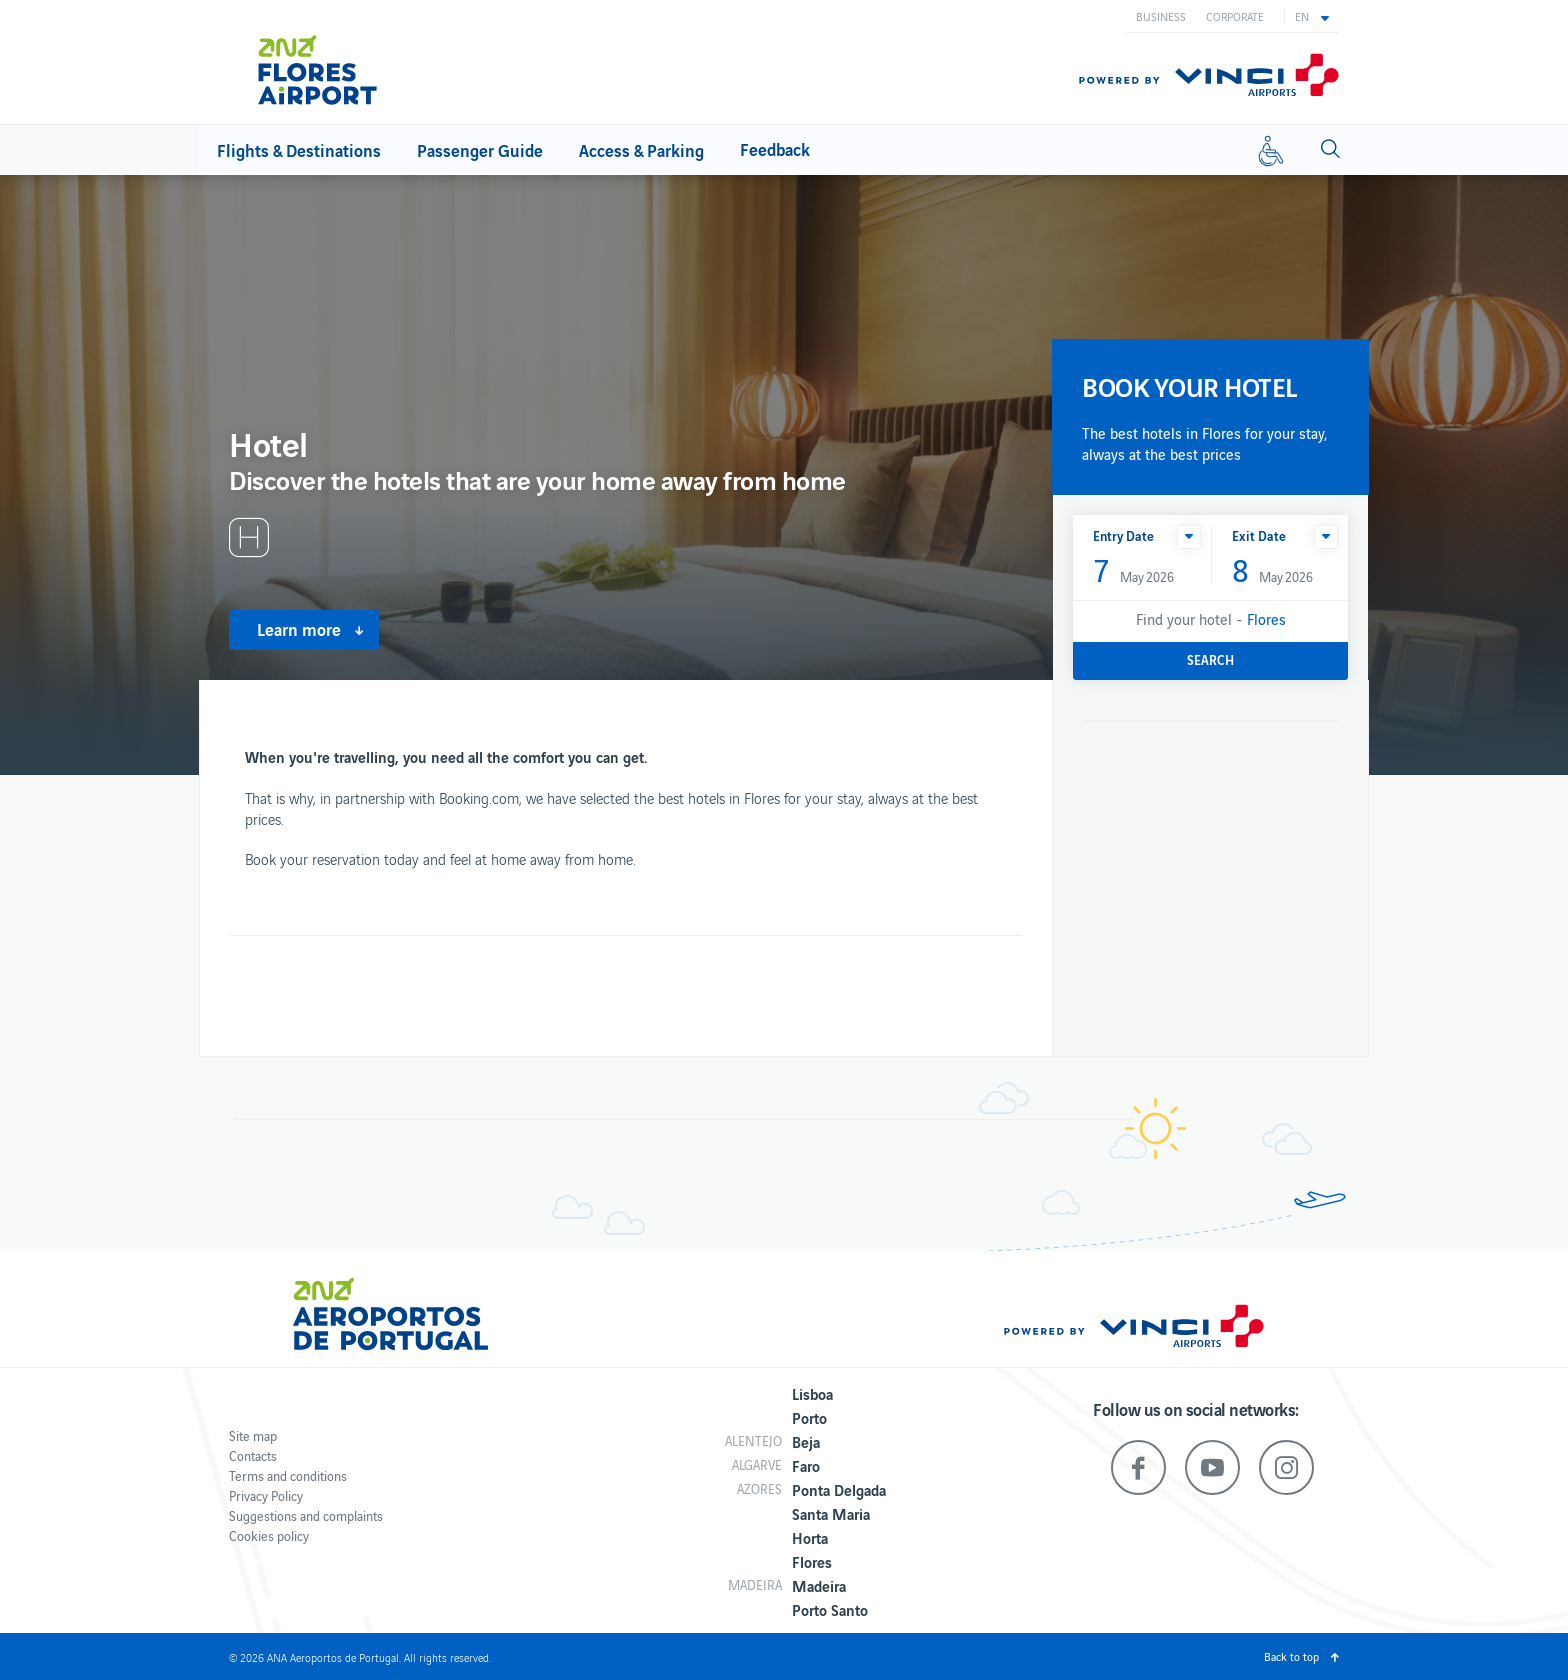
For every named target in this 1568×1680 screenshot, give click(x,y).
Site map (253, 1435)
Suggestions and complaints (306, 1515)
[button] (1312, 16)
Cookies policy (269, 1535)
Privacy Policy (266, 1495)
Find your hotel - (1211, 618)
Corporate (1235, 16)
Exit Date (1259, 535)
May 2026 (1133, 571)
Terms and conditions (288, 1475)
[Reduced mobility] (1271, 150)
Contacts (253, 1455)
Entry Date (1123, 535)
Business (1161, 16)
